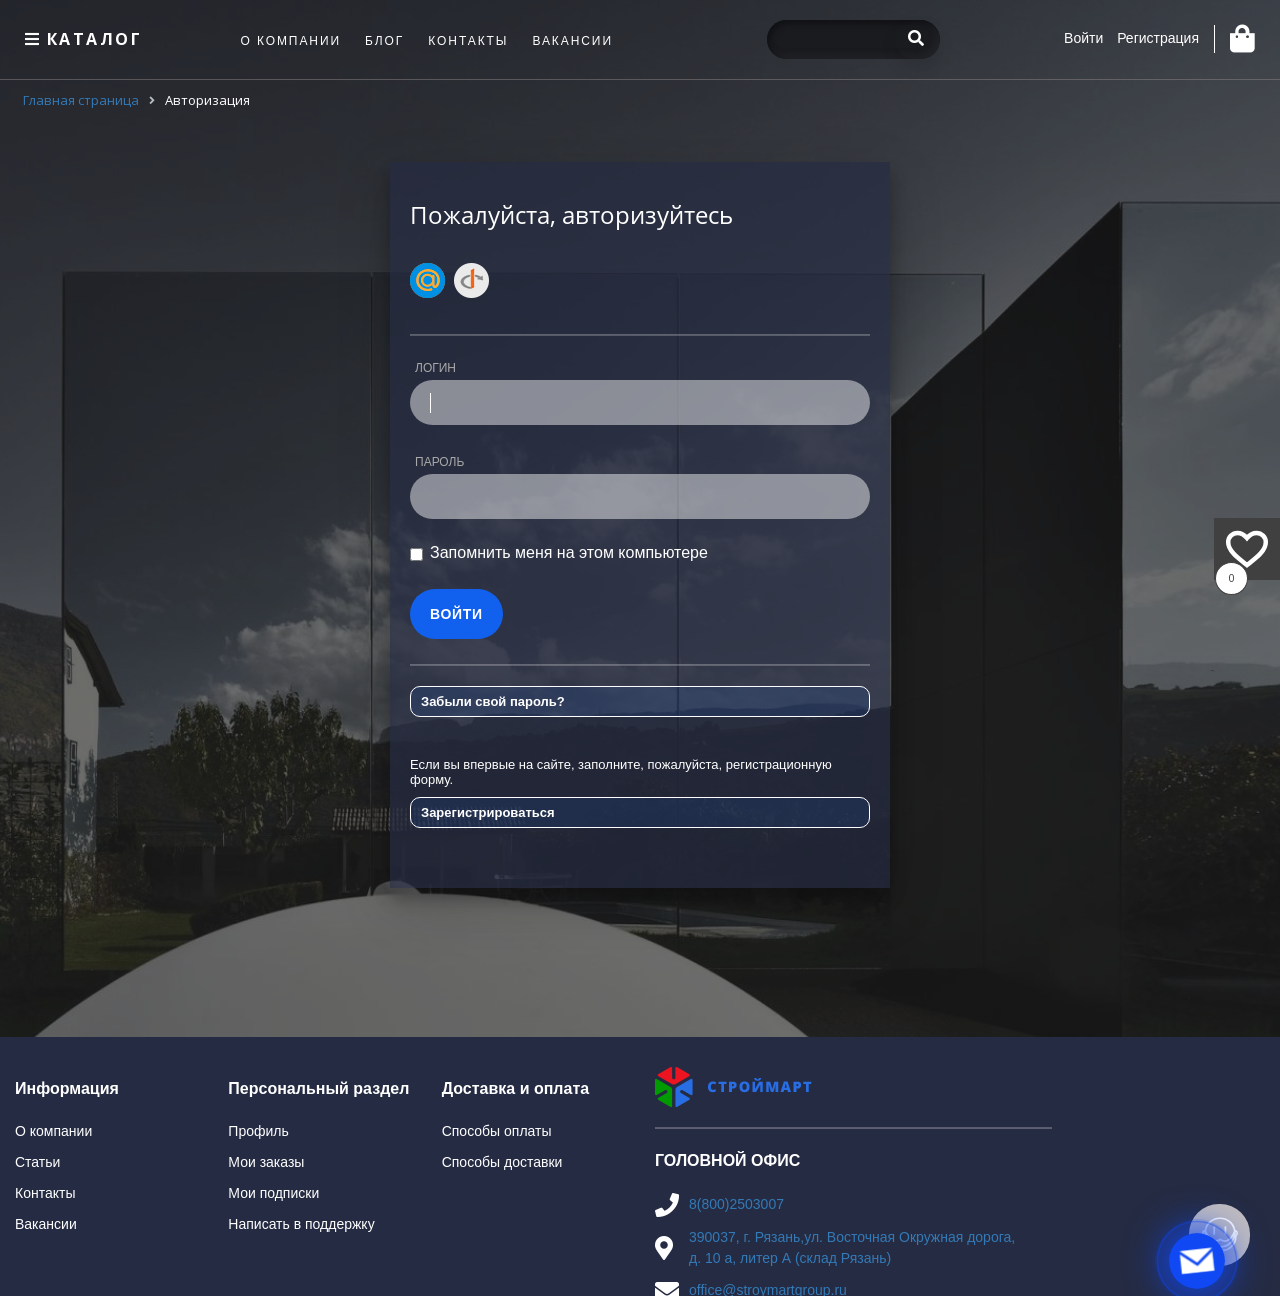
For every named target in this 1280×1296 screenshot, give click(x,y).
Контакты (45, 1193)
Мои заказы (266, 1162)
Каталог (81, 39)
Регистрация (1158, 38)
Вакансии (46, 1224)
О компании (53, 1131)
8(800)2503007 (736, 1204)
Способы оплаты (497, 1131)
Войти (1083, 38)
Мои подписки (273, 1193)
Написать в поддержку (301, 1224)
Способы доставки (502, 1162)
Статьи (37, 1162)
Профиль (258, 1131)
